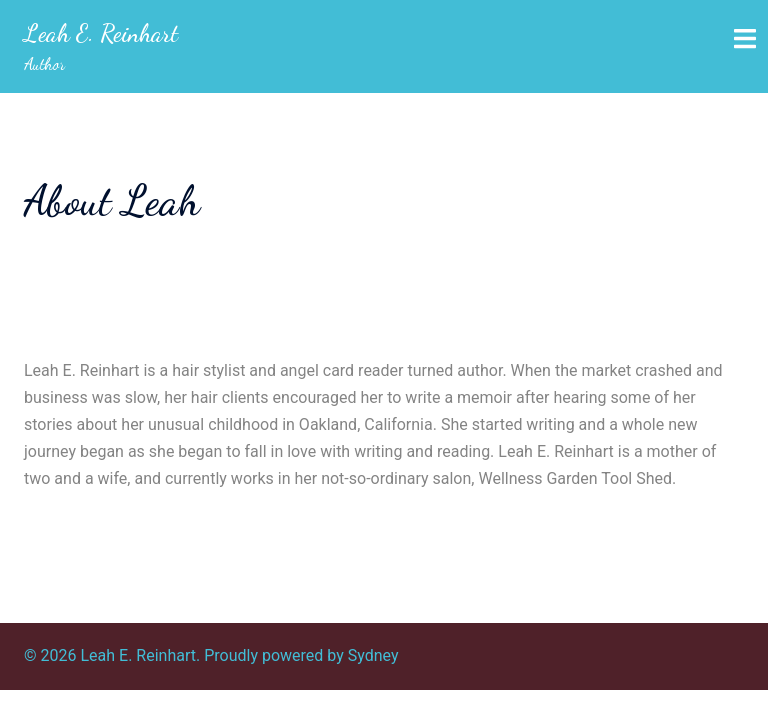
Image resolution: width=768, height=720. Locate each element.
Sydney (373, 655)
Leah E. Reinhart (101, 33)
